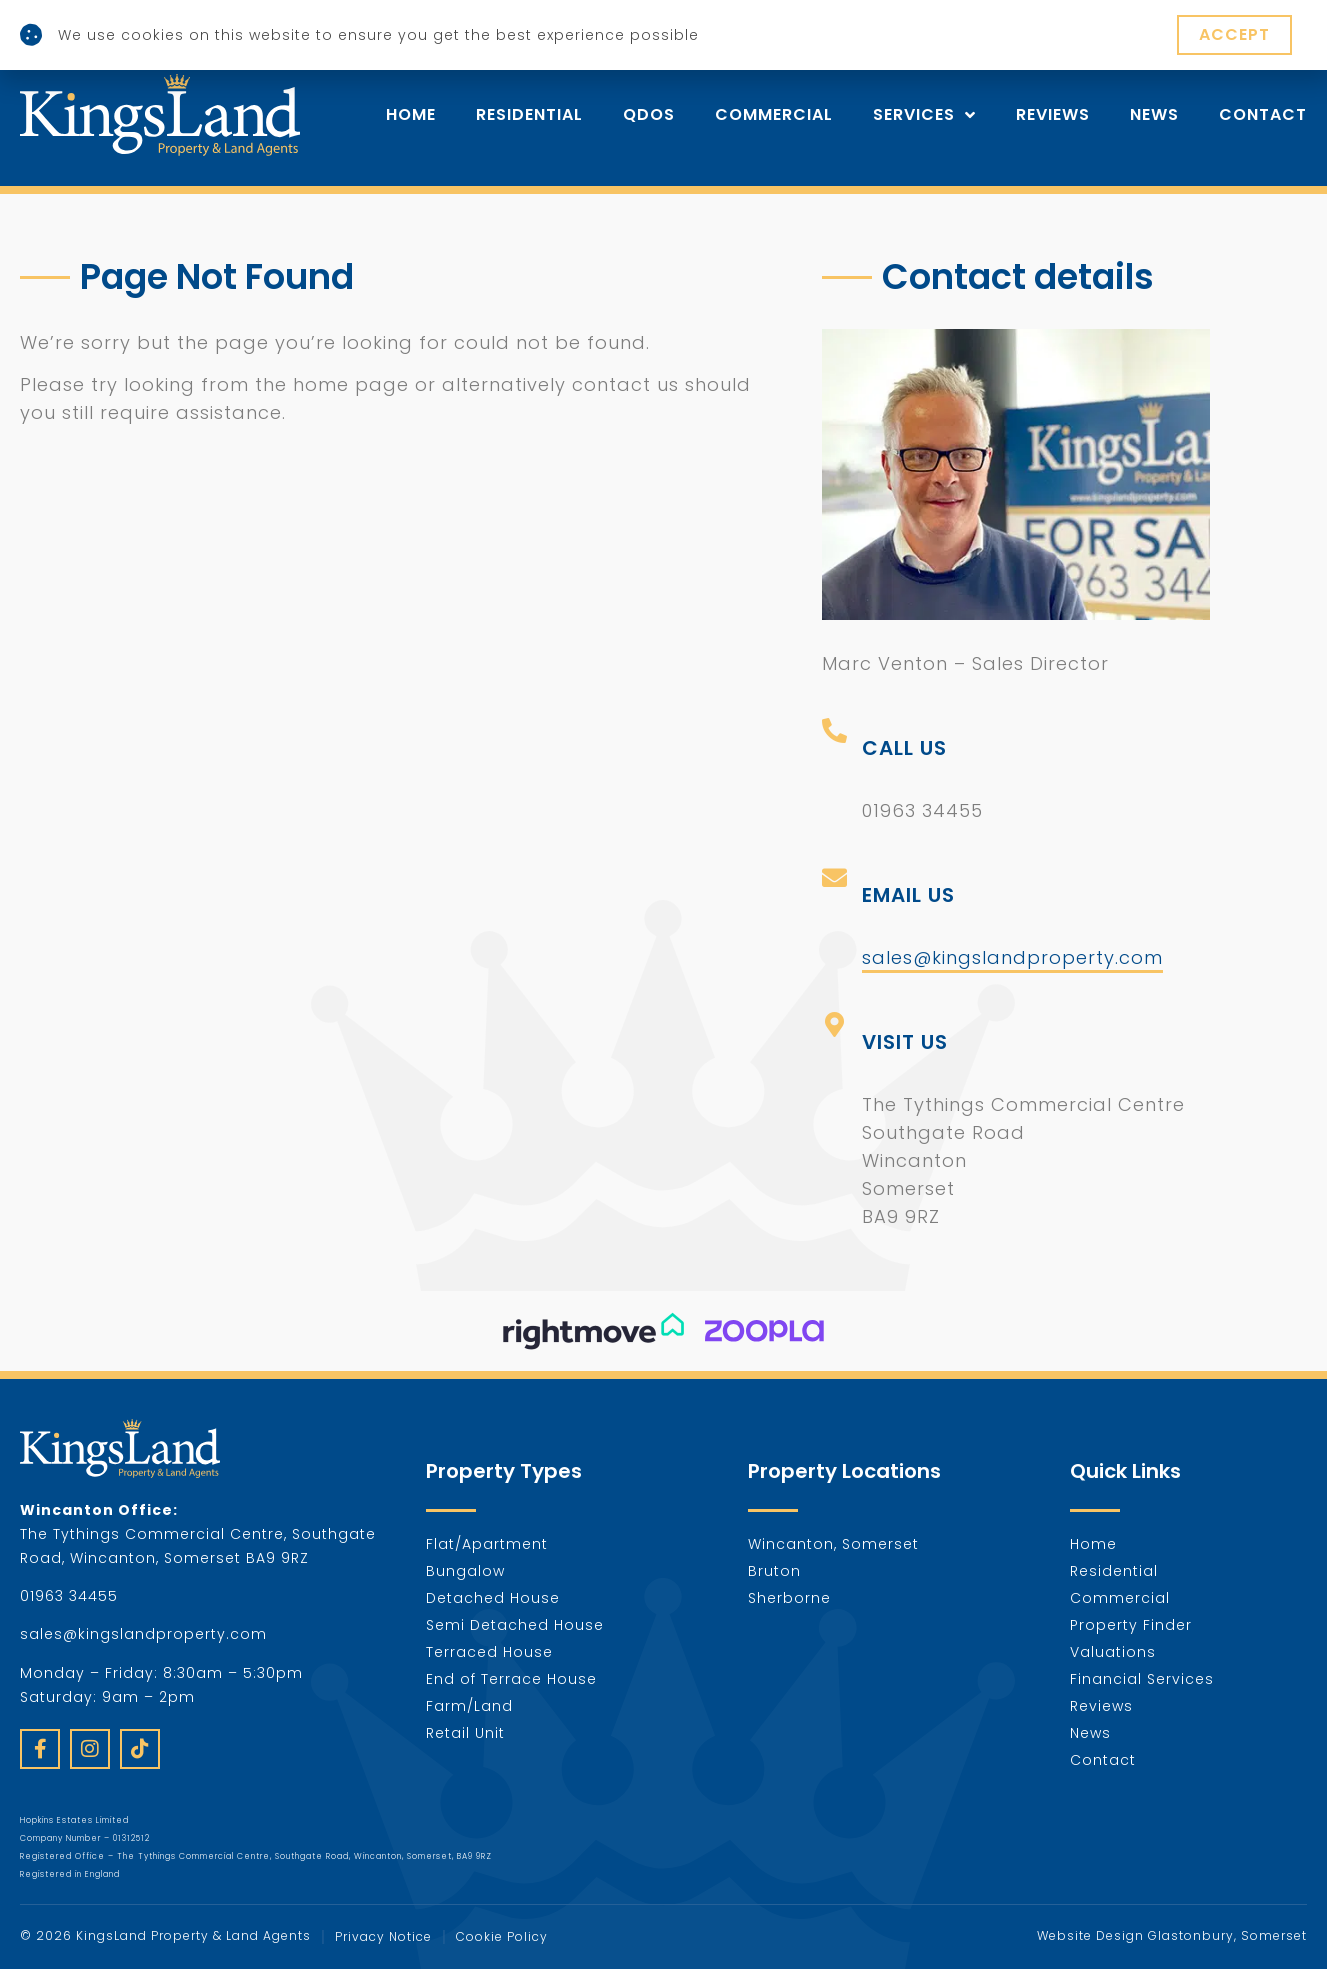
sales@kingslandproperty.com (1012, 957)
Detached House (493, 1598)
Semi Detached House (515, 1625)
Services (924, 115)
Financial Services (1142, 1679)
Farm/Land (469, 1706)
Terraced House (489, 1652)
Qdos (649, 115)
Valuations (1113, 1652)
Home (411, 115)
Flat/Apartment (487, 1544)
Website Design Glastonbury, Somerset (1172, 1935)
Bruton (774, 1571)
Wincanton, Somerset (833, 1544)
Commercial (774, 115)
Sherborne (789, 1598)
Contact (1263, 115)
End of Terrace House (511, 1679)
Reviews (1053, 115)
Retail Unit (465, 1733)
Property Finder (1131, 1625)
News (1154, 115)
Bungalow (465, 1571)
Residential (529, 115)
